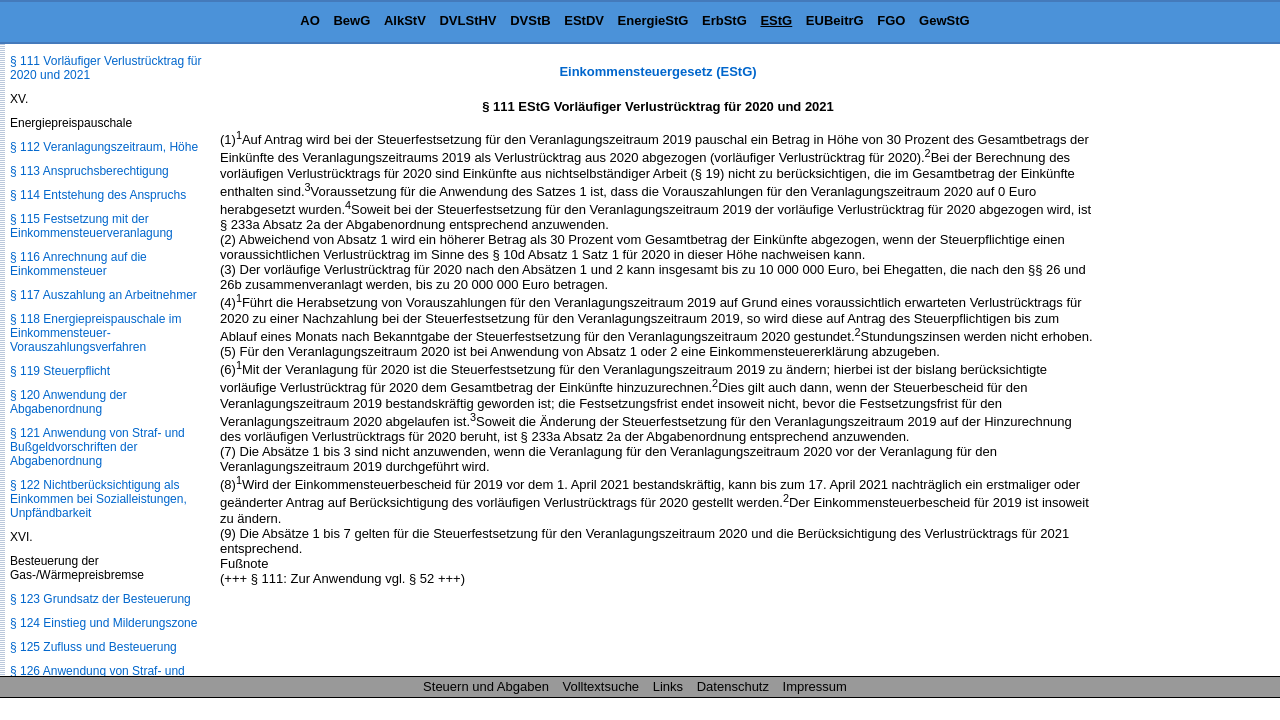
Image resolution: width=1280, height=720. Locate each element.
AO (310, 20)
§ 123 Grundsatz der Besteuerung (100, 599)
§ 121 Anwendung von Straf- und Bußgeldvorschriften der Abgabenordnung (97, 447)
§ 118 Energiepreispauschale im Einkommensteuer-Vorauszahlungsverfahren (95, 333)
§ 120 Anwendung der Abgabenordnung (68, 402)
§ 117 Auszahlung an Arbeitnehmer (103, 295)
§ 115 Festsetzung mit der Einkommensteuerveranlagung (91, 226)
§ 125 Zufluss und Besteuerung (93, 647)
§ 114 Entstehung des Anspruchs (98, 195)
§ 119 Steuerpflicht (60, 371)
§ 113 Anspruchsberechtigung (89, 171)
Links (668, 686)
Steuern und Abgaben (486, 686)
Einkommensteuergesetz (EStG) (657, 71)
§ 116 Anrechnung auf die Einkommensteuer (78, 264)
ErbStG (724, 20)
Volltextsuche (601, 686)
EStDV (584, 20)
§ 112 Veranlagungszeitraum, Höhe (104, 147)
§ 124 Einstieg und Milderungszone (103, 623)
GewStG (944, 20)
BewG (351, 20)
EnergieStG (653, 20)
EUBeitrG (835, 20)
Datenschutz (733, 686)
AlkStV (405, 20)
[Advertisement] (1180, 364)
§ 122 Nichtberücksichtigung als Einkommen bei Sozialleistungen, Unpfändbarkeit (98, 499)
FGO (891, 20)
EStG (776, 20)
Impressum (815, 686)
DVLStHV (467, 20)
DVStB (530, 20)
